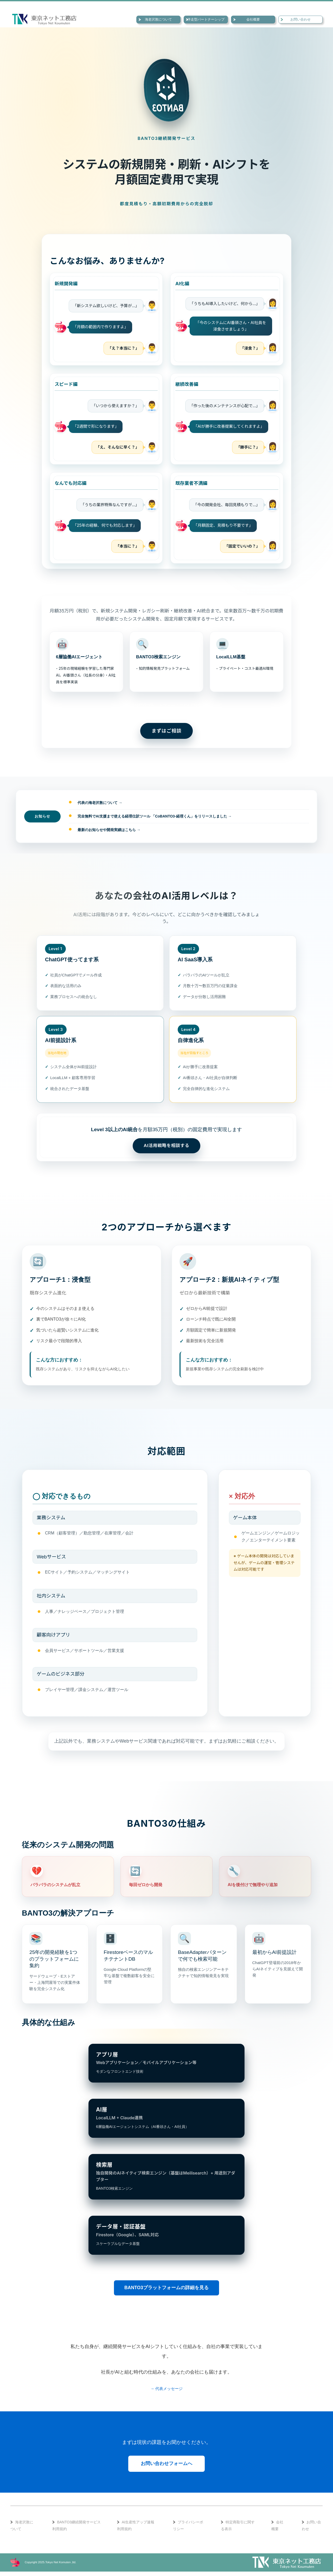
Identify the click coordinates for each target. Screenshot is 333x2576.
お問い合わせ (300, 19)
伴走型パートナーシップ (206, 19)
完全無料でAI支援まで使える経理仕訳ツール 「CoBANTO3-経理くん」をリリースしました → (155, 816)
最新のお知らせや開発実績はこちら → (109, 830)
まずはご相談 (167, 731)
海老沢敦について (158, 19)
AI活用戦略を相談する (166, 1147)
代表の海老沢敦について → (100, 803)
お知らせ (42, 816)
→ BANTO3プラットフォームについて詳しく (166, 705)
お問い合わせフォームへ (166, 2467)
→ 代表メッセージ (166, 2393)
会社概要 (253, 19)
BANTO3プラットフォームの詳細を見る (166, 2292)
